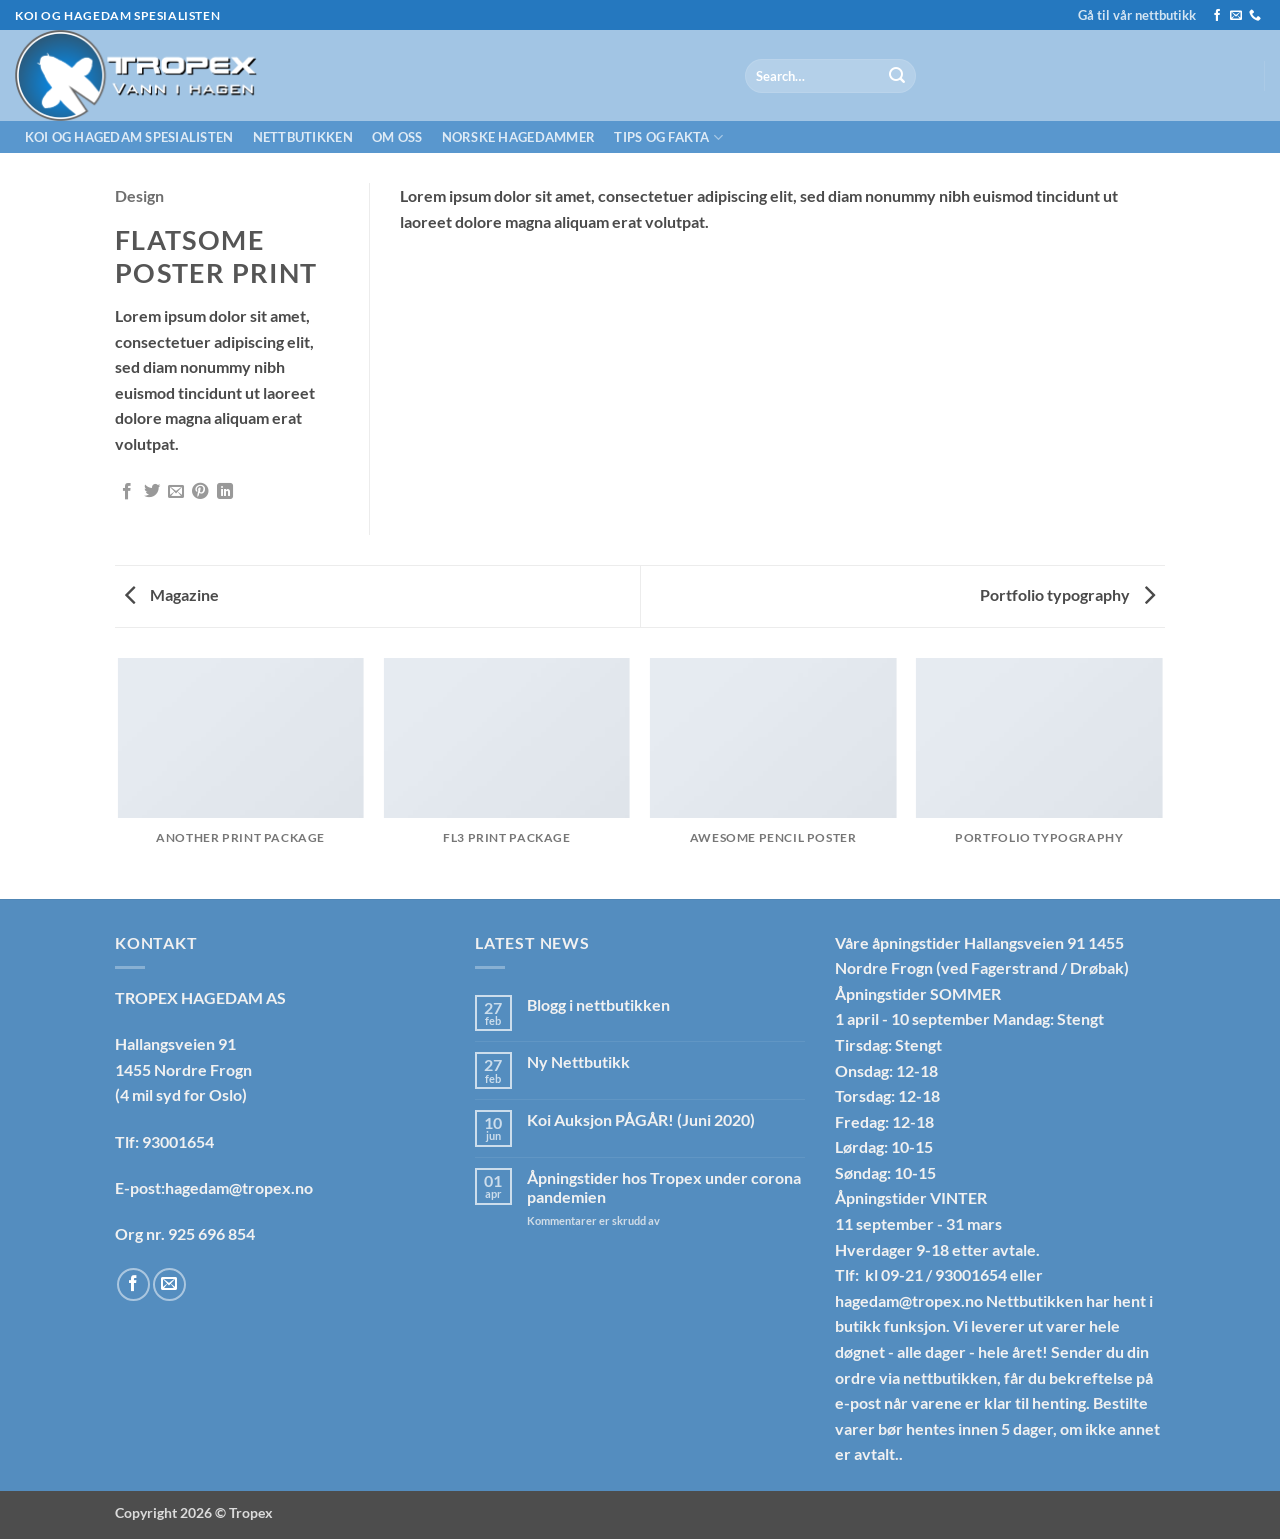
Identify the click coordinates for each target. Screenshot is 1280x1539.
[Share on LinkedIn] (225, 492)
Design (139, 195)
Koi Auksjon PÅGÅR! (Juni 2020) (641, 1119)
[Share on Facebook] (127, 492)
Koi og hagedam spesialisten (129, 137)
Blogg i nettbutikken (598, 1004)
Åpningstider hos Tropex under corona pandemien (664, 1187)
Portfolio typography (1067, 594)
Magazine (172, 594)
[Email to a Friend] (176, 492)
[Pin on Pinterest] (200, 492)
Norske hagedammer (518, 137)
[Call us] (1255, 16)
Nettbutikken (303, 137)
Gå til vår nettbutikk (1137, 15)
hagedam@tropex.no (909, 1300)
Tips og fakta (668, 137)
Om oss (397, 137)
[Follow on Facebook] (1217, 16)
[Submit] (897, 76)
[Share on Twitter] (152, 492)
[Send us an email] (1236, 16)
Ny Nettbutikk (578, 1061)
